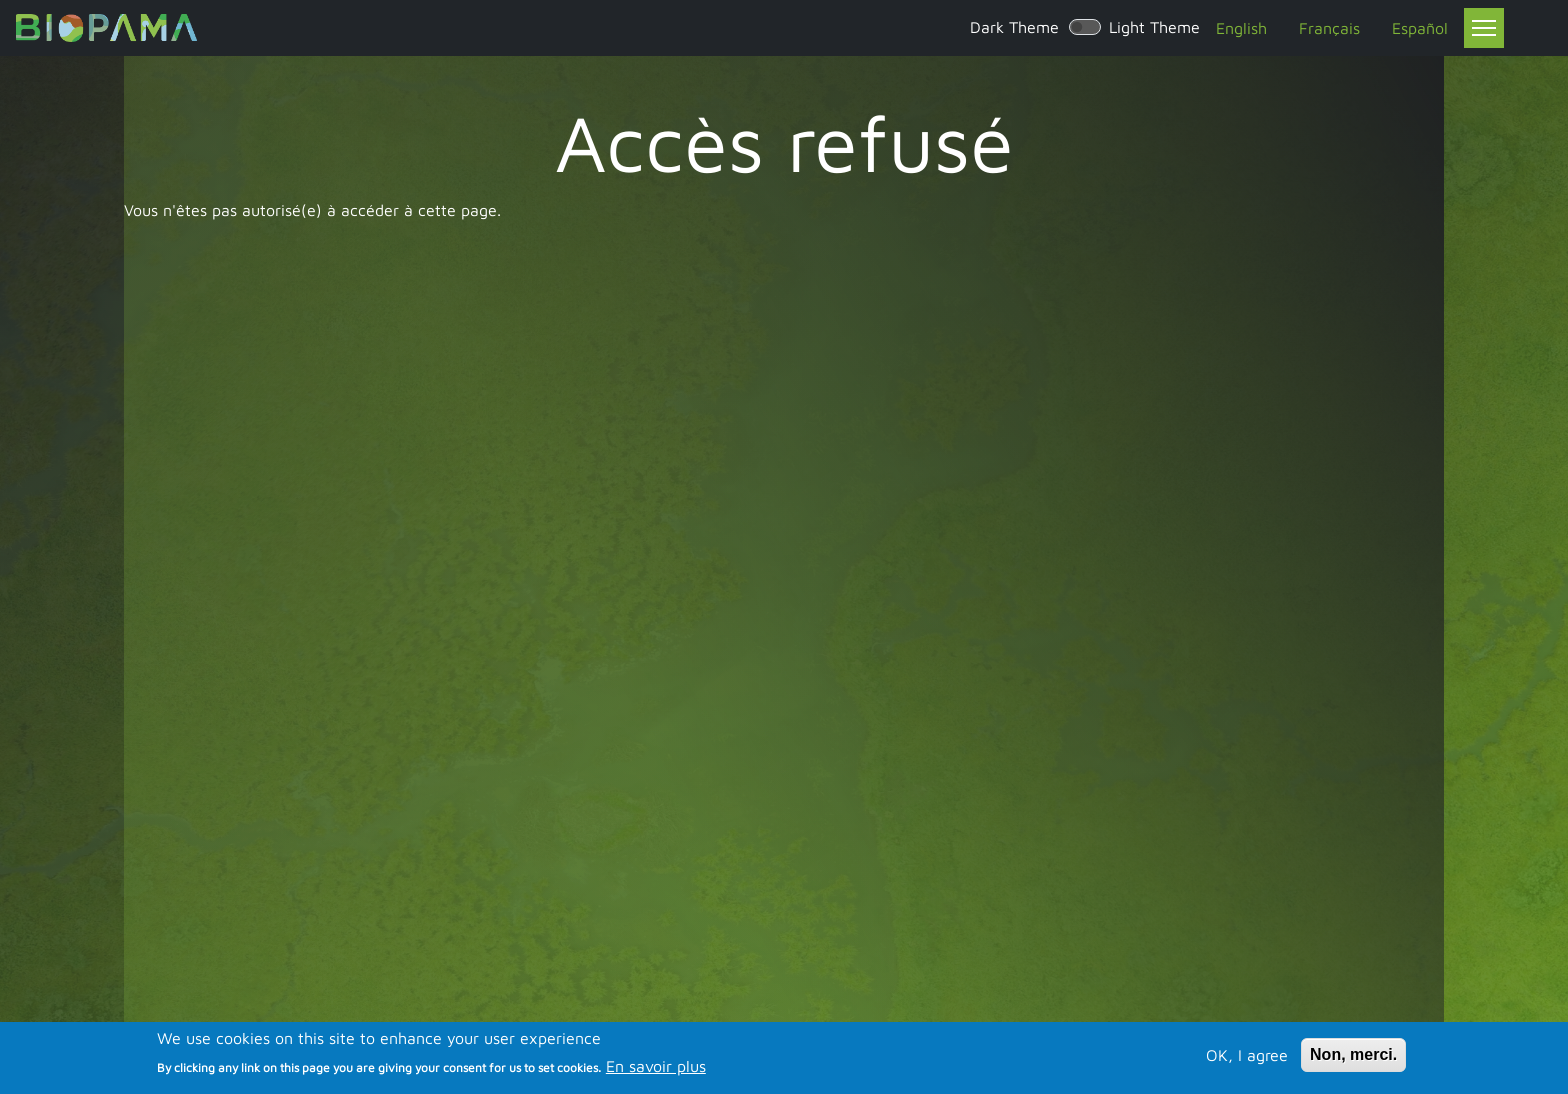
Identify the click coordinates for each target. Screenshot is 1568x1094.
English (1241, 28)
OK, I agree (1247, 1057)
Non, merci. (1353, 1056)
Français (1329, 28)
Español (1420, 28)
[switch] (1085, 27)
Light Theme (1154, 27)
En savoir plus (656, 1069)
